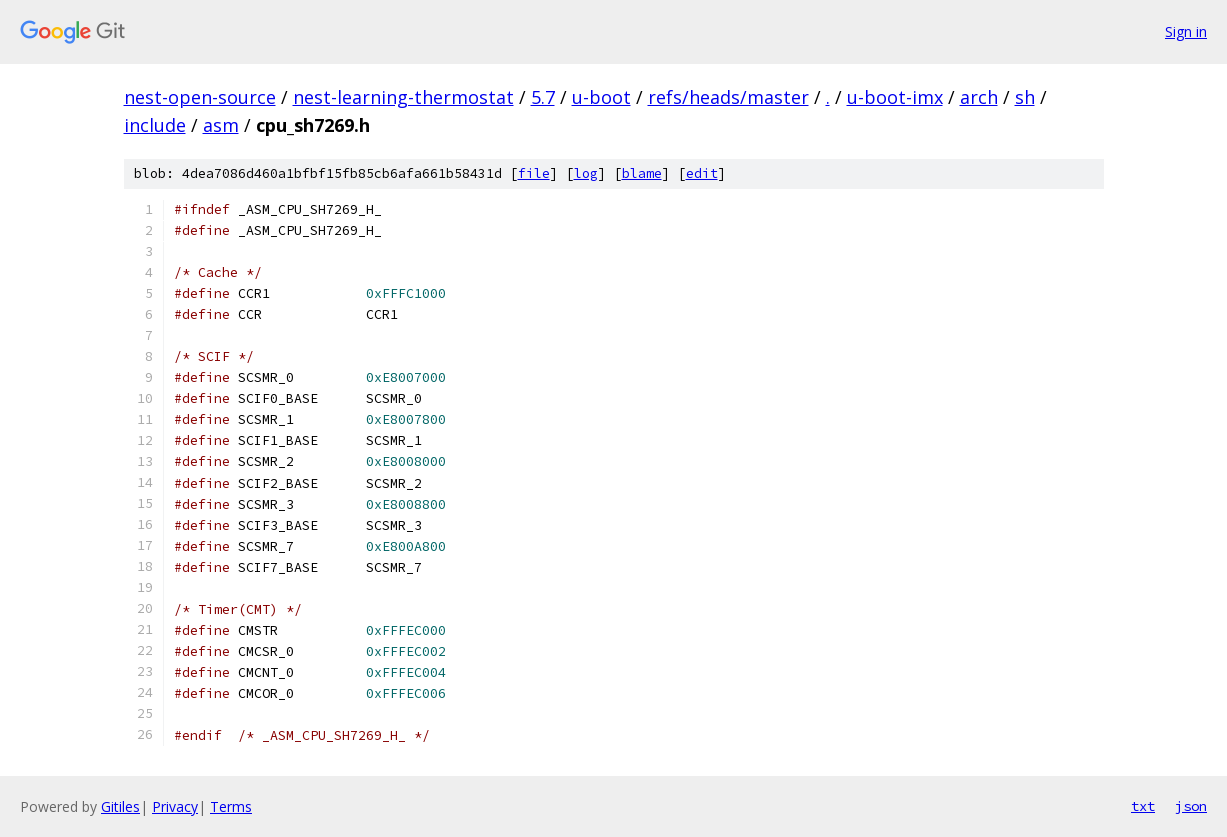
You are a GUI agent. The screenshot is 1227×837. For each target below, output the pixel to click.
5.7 (543, 97)
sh (1025, 97)
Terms (231, 806)
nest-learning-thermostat (403, 97)
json (1191, 806)
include (155, 125)
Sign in (1186, 31)
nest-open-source (200, 97)
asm (221, 125)
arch (979, 97)
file (534, 173)
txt (1143, 806)
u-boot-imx (895, 97)
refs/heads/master (728, 97)
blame (642, 173)
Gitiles (120, 806)
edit (702, 173)
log (586, 173)
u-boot (601, 97)
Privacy (175, 806)
